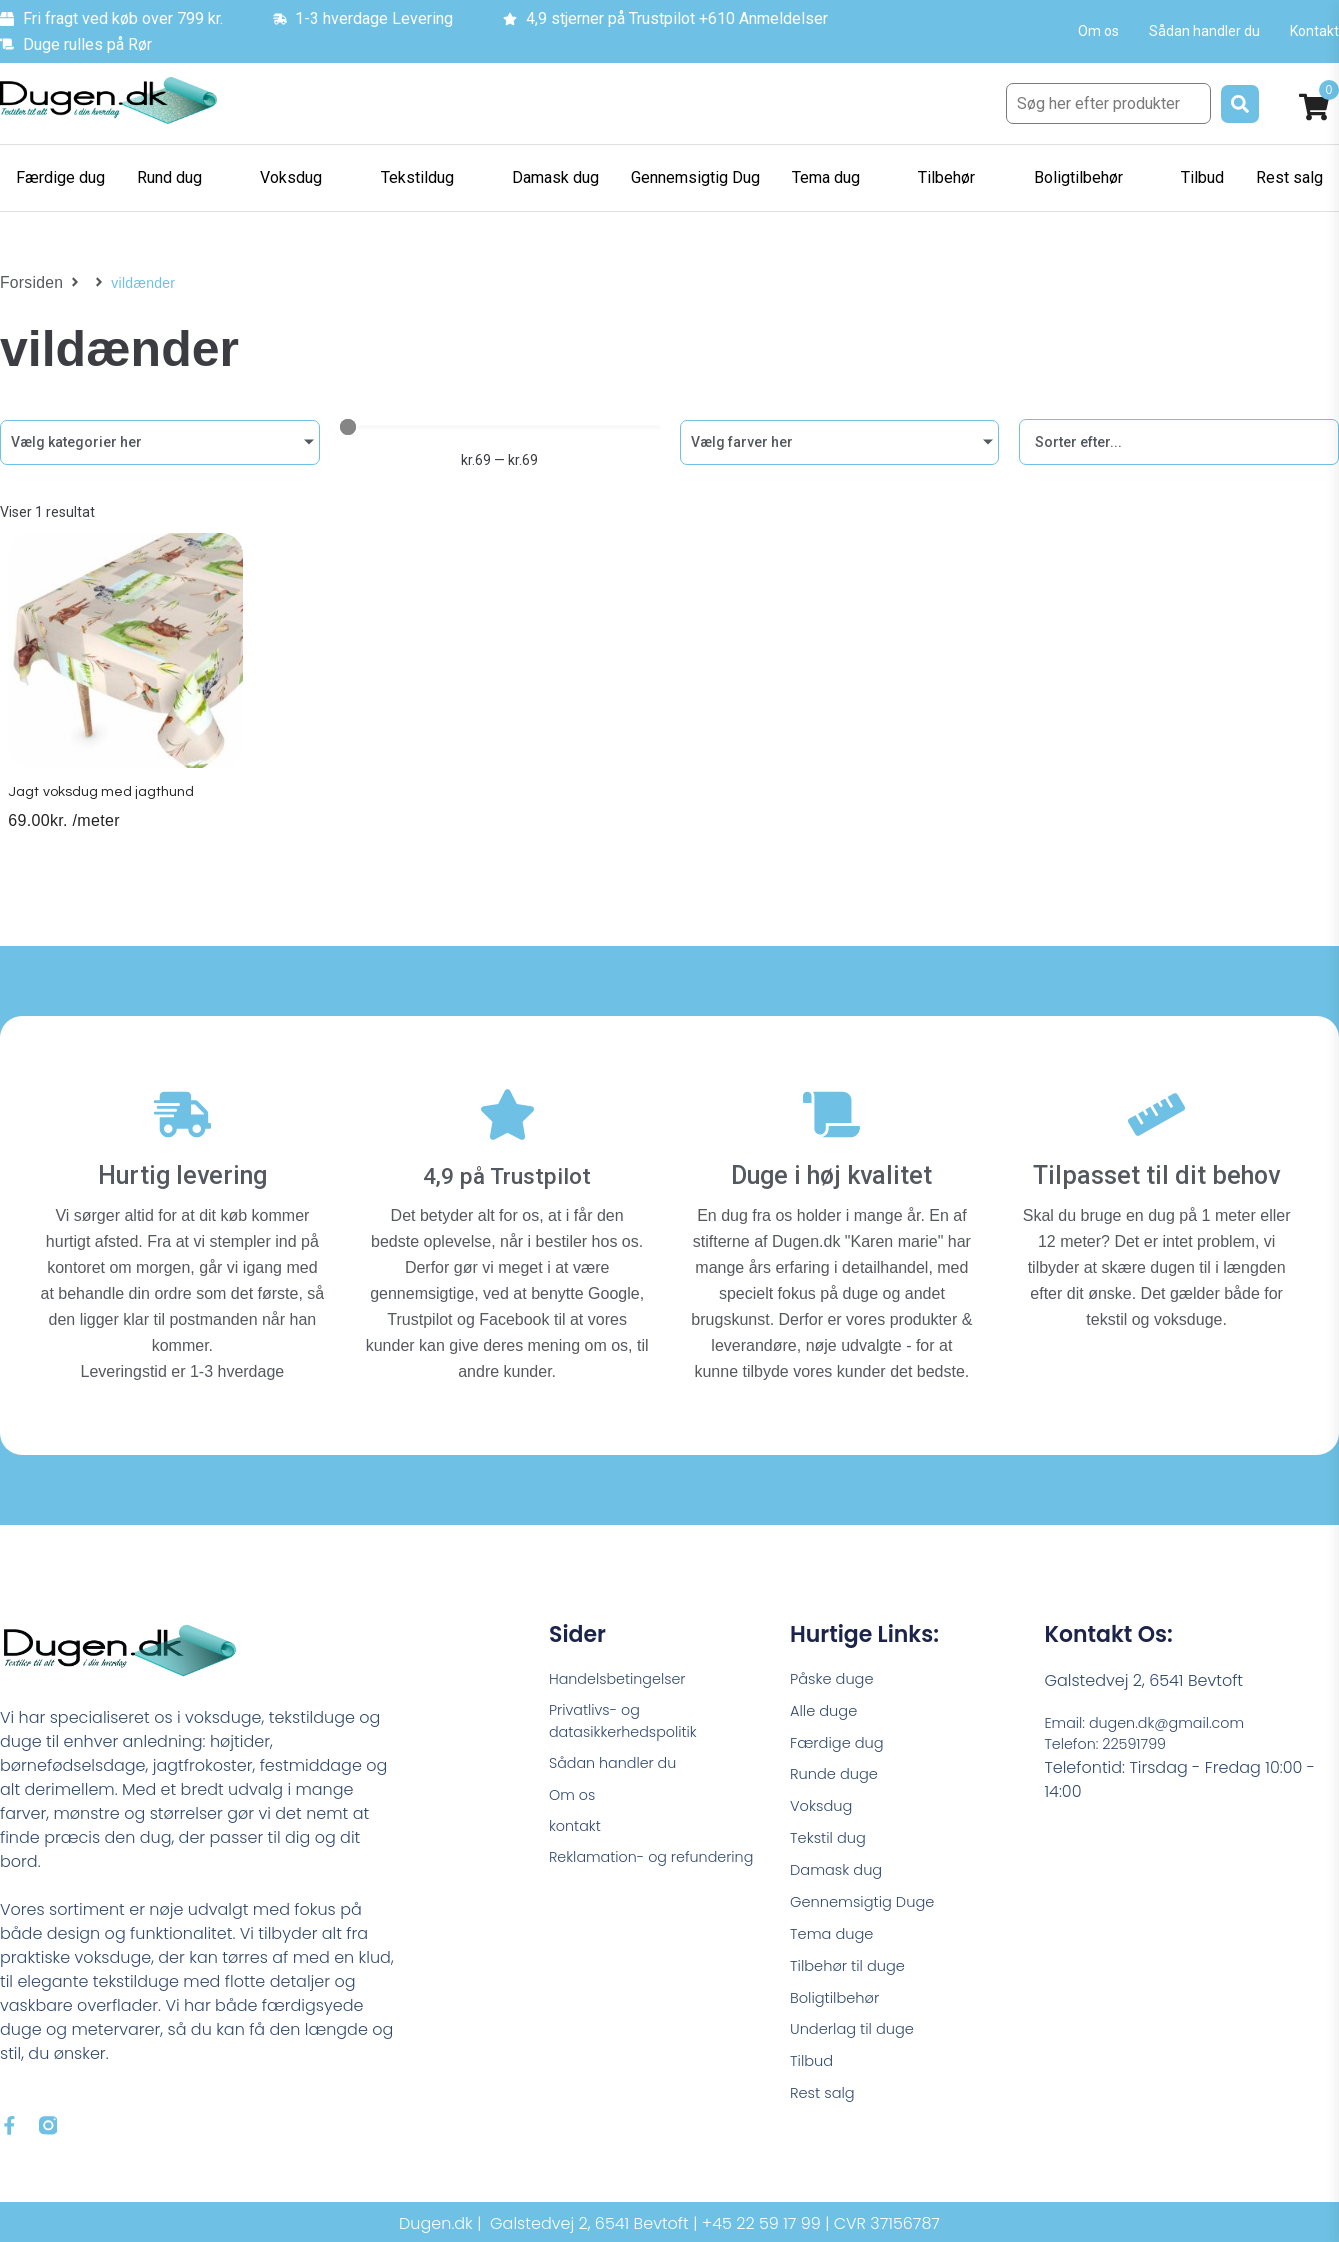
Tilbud (813, 2079)
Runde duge (838, 1773)
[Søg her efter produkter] (1108, 103)
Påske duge (836, 1671)
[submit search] (1240, 104)
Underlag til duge (858, 2045)
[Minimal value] (500, 427)
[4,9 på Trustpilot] (507, 1115)
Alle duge (827, 1705)
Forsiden (28, 283)
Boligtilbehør (839, 2011)
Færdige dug (841, 1739)
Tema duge (836, 1943)
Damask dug (840, 1875)
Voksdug (824, 1807)
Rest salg (825, 2113)
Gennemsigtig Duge (869, 1909)
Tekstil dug (831, 1841)
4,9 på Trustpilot (507, 1167)
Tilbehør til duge (853, 1977)
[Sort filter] (1179, 442)
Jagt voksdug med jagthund (107, 808)
